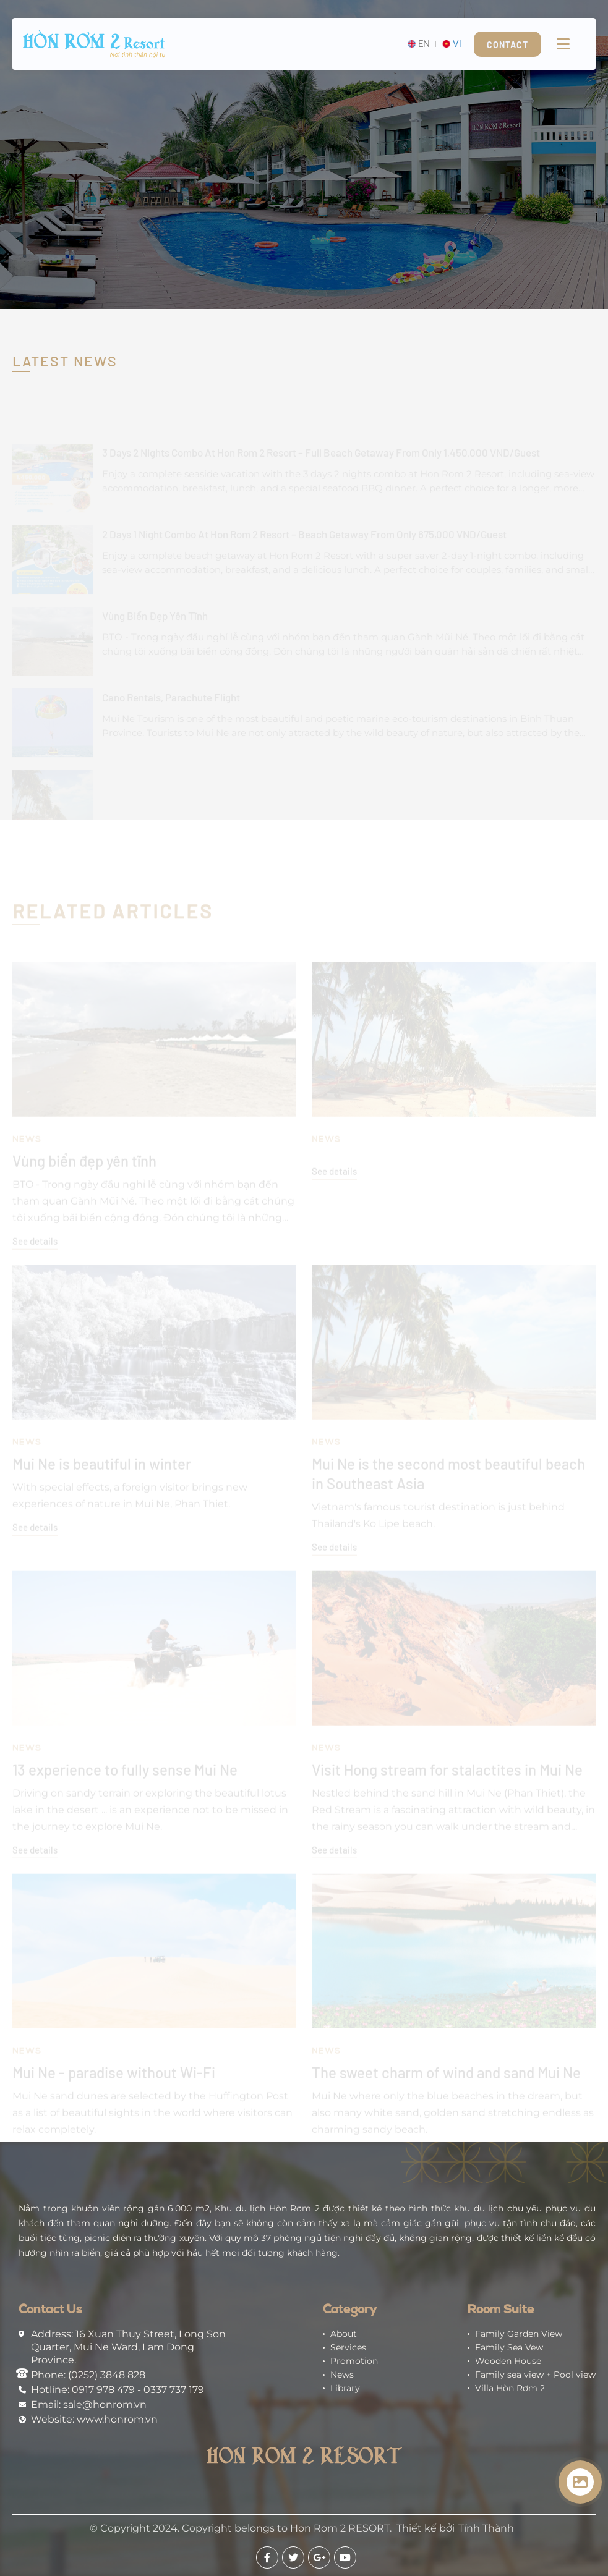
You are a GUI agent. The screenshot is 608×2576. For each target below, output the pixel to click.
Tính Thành (486, 2528)
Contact (507, 45)
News (342, 2374)
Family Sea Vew (509, 2347)
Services (348, 2347)
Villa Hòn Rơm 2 (510, 2388)
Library (345, 2388)
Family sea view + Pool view (535, 2374)
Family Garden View (518, 2333)
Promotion (354, 2360)
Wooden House (508, 2360)
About (343, 2333)
